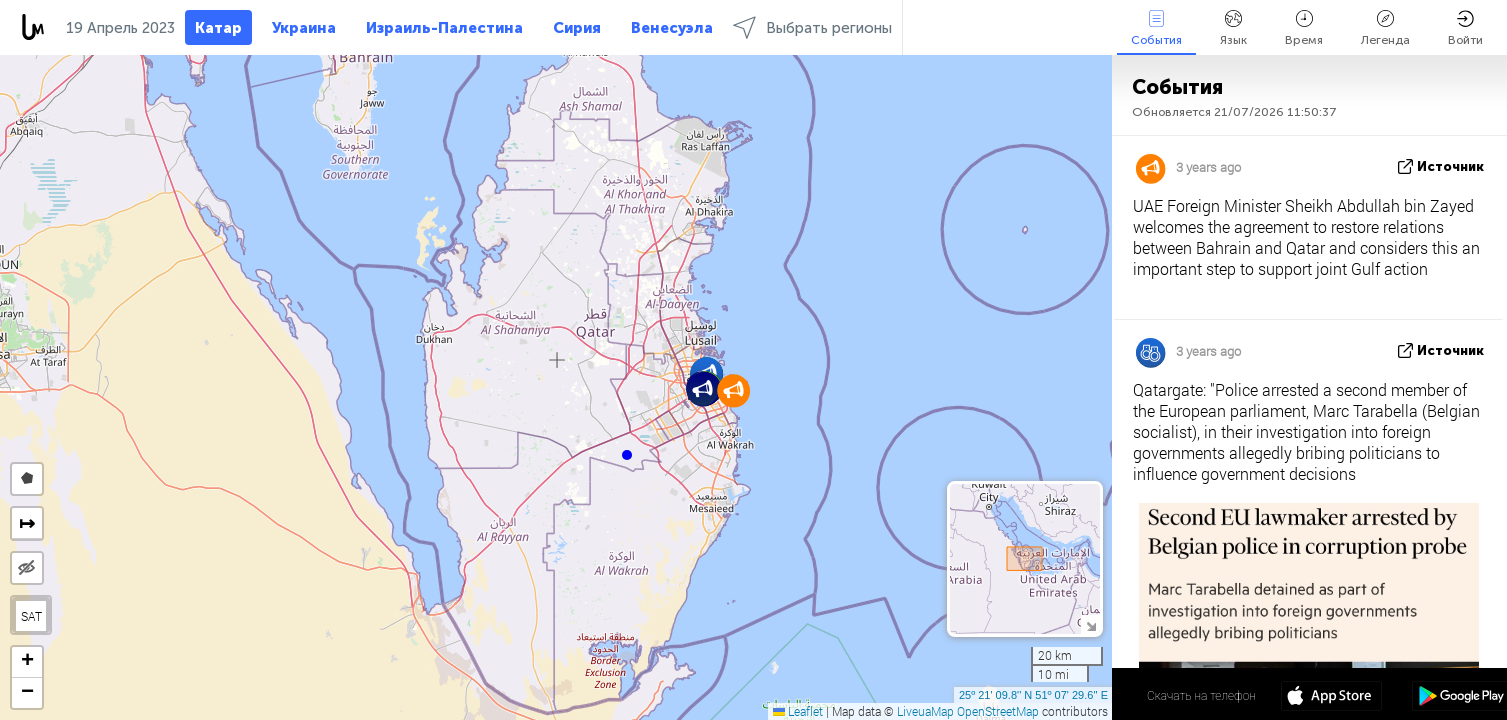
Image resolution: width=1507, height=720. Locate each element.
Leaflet (798, 711)
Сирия (577, 28)
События (1156, 28)
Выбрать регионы (812, 27)
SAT (31, 616)
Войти (1465, 28)
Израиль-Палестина (444, 28)
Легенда (1385, 28)
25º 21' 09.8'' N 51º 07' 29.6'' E (1033, 695)
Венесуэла (672, 28)
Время (1304, 28)
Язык (1233, 28)
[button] (627, 455)
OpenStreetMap (998, 711)
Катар (218, 28)
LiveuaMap (925, 711)
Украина (304, 28)
